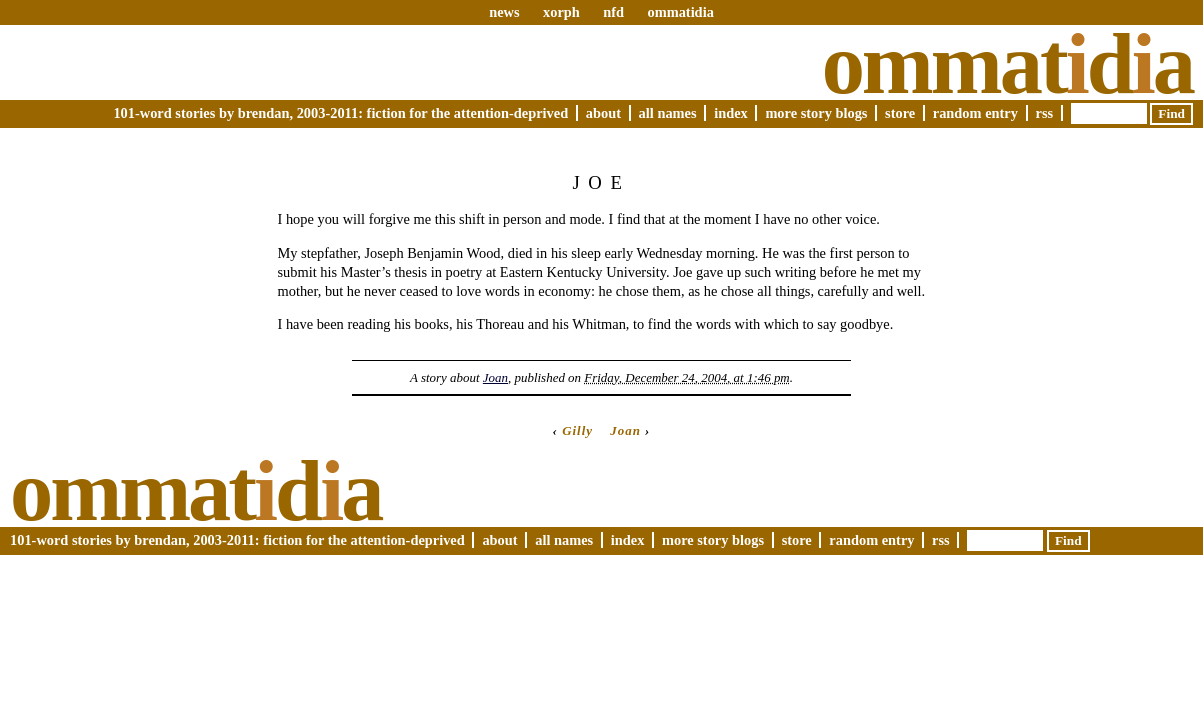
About (603, 113)
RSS (1045, 113)
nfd (613, 12)
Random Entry (975, 113)
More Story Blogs (816, 113)
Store (900, 113)
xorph (561, 12)
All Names (668, 113)
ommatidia (680, 12)
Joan (495, 377)
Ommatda (1007, 64)
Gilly (577, 430)
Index (731, 113)
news (504, 12)
